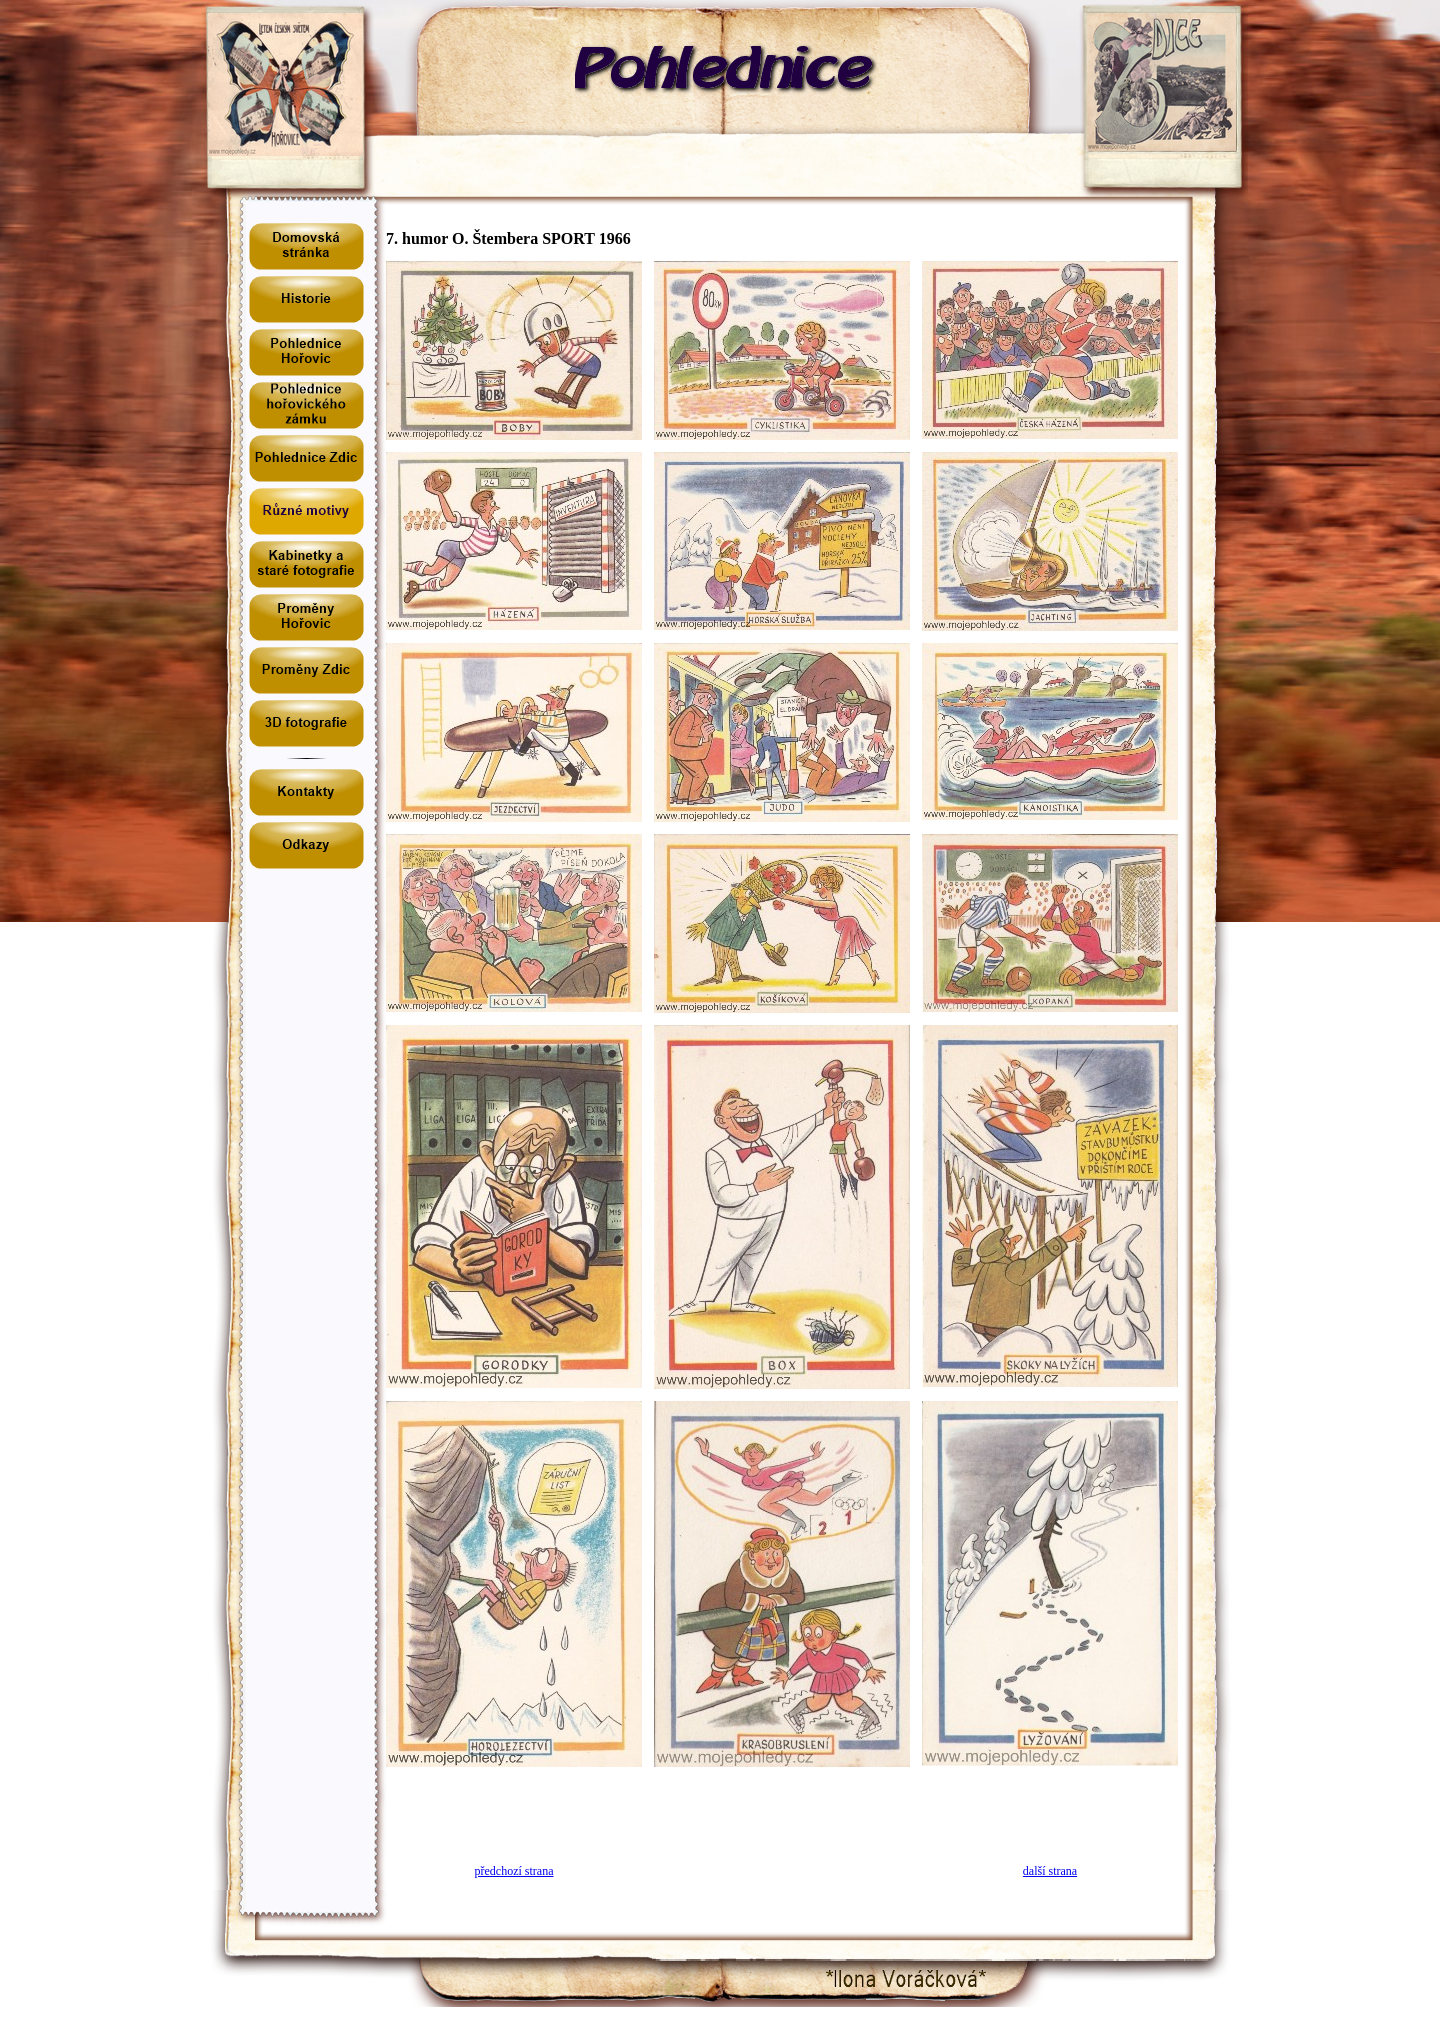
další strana (1050, 1871)
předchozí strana (514, 1871)
